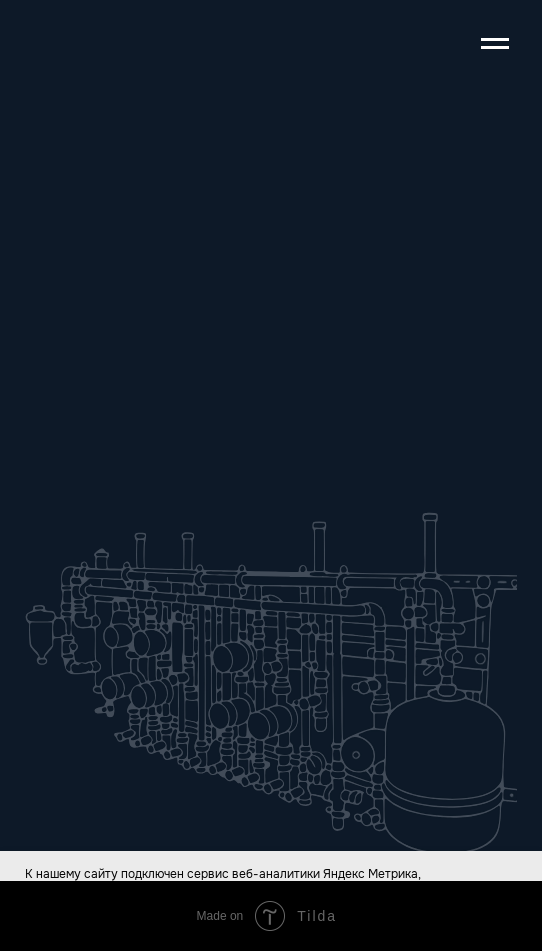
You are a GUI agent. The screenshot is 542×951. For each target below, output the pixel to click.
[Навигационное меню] (495, 44)
